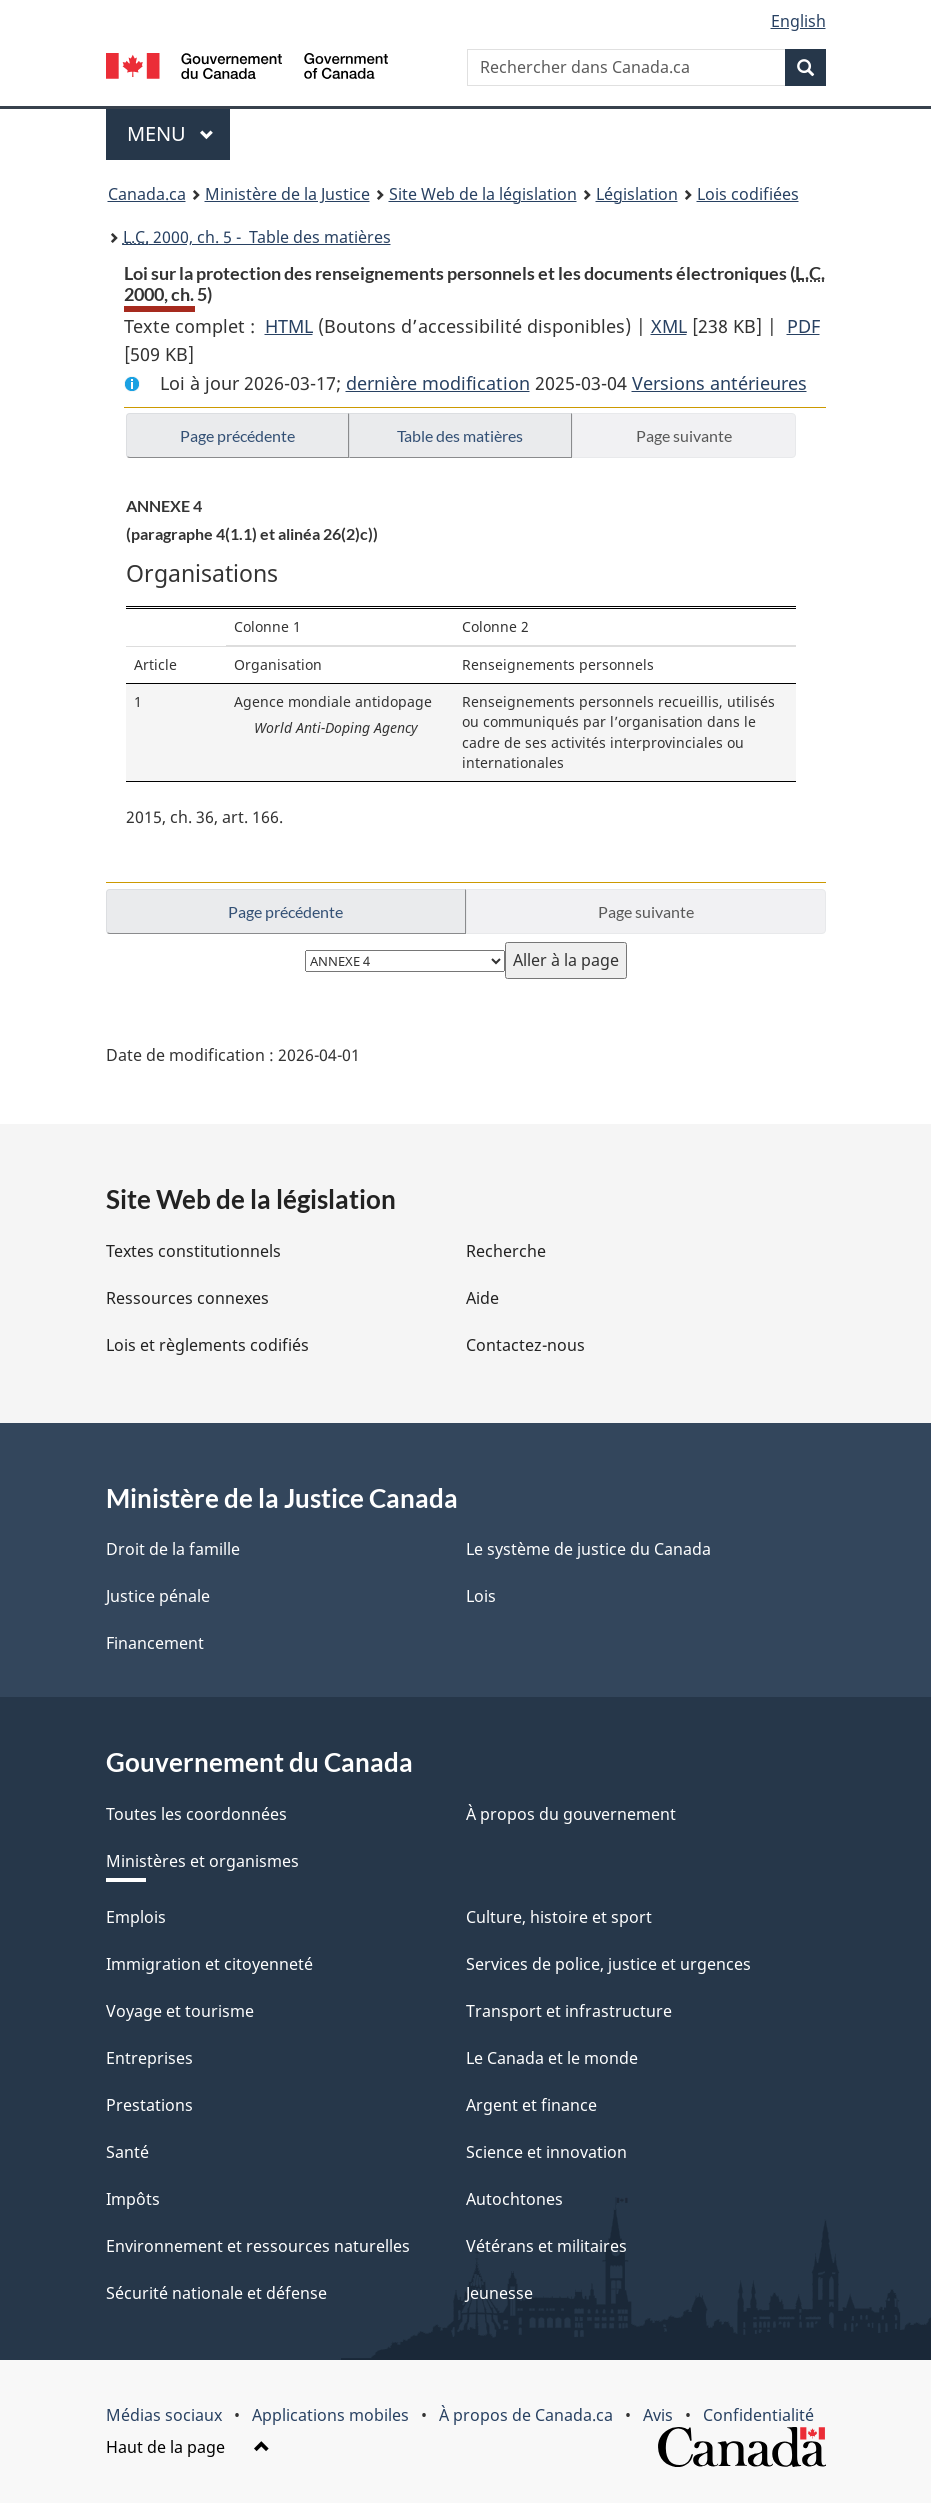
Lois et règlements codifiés (207, 1345)
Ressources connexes (187, 1298)
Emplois (136, 1917)
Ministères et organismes (202, 1861)
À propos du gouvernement (571, 1814)
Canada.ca (147, 194)
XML (669, 326)
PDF (803, 326)
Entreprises (149, 2058)
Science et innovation (546, 2152)
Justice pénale (158, 1596)
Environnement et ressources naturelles (258, 2246)
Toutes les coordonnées (196, 1814)
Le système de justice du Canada (588, 1549)
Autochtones (514, 2199)
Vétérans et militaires (546, 2246)
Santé (127, 2152)
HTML (289, 326)
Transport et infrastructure (569, 2011)
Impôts (133, 2199)
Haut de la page (188, 2447)
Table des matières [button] (460, 435)
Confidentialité (758, 2415)
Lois (481, 1596)
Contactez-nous (525, 1345)
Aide (482, 1298)
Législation (637, 194)
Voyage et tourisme (180, 2011)
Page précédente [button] (237, 435)
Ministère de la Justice (287, 194)
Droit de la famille (173, 1549)
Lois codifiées (748, 194)
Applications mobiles (330, 2415)
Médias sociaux (164, 2415)
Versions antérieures (719, 383)
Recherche (506, 1251)
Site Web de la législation (483, 194)
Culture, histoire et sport (559, 1917)
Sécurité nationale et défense (216, 2293)
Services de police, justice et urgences (608, 1964)
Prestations (149, 2105)
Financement (155, 1643)
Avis (658, 2415)
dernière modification (438, 383)
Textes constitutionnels (193, 1251)
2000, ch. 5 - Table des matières (257, 237)
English (798, 21)
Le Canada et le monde (552, 2058)
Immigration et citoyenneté (209, 1964)
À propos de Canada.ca (526, 2415)
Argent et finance (531, 2105)
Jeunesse (499, 2293)
